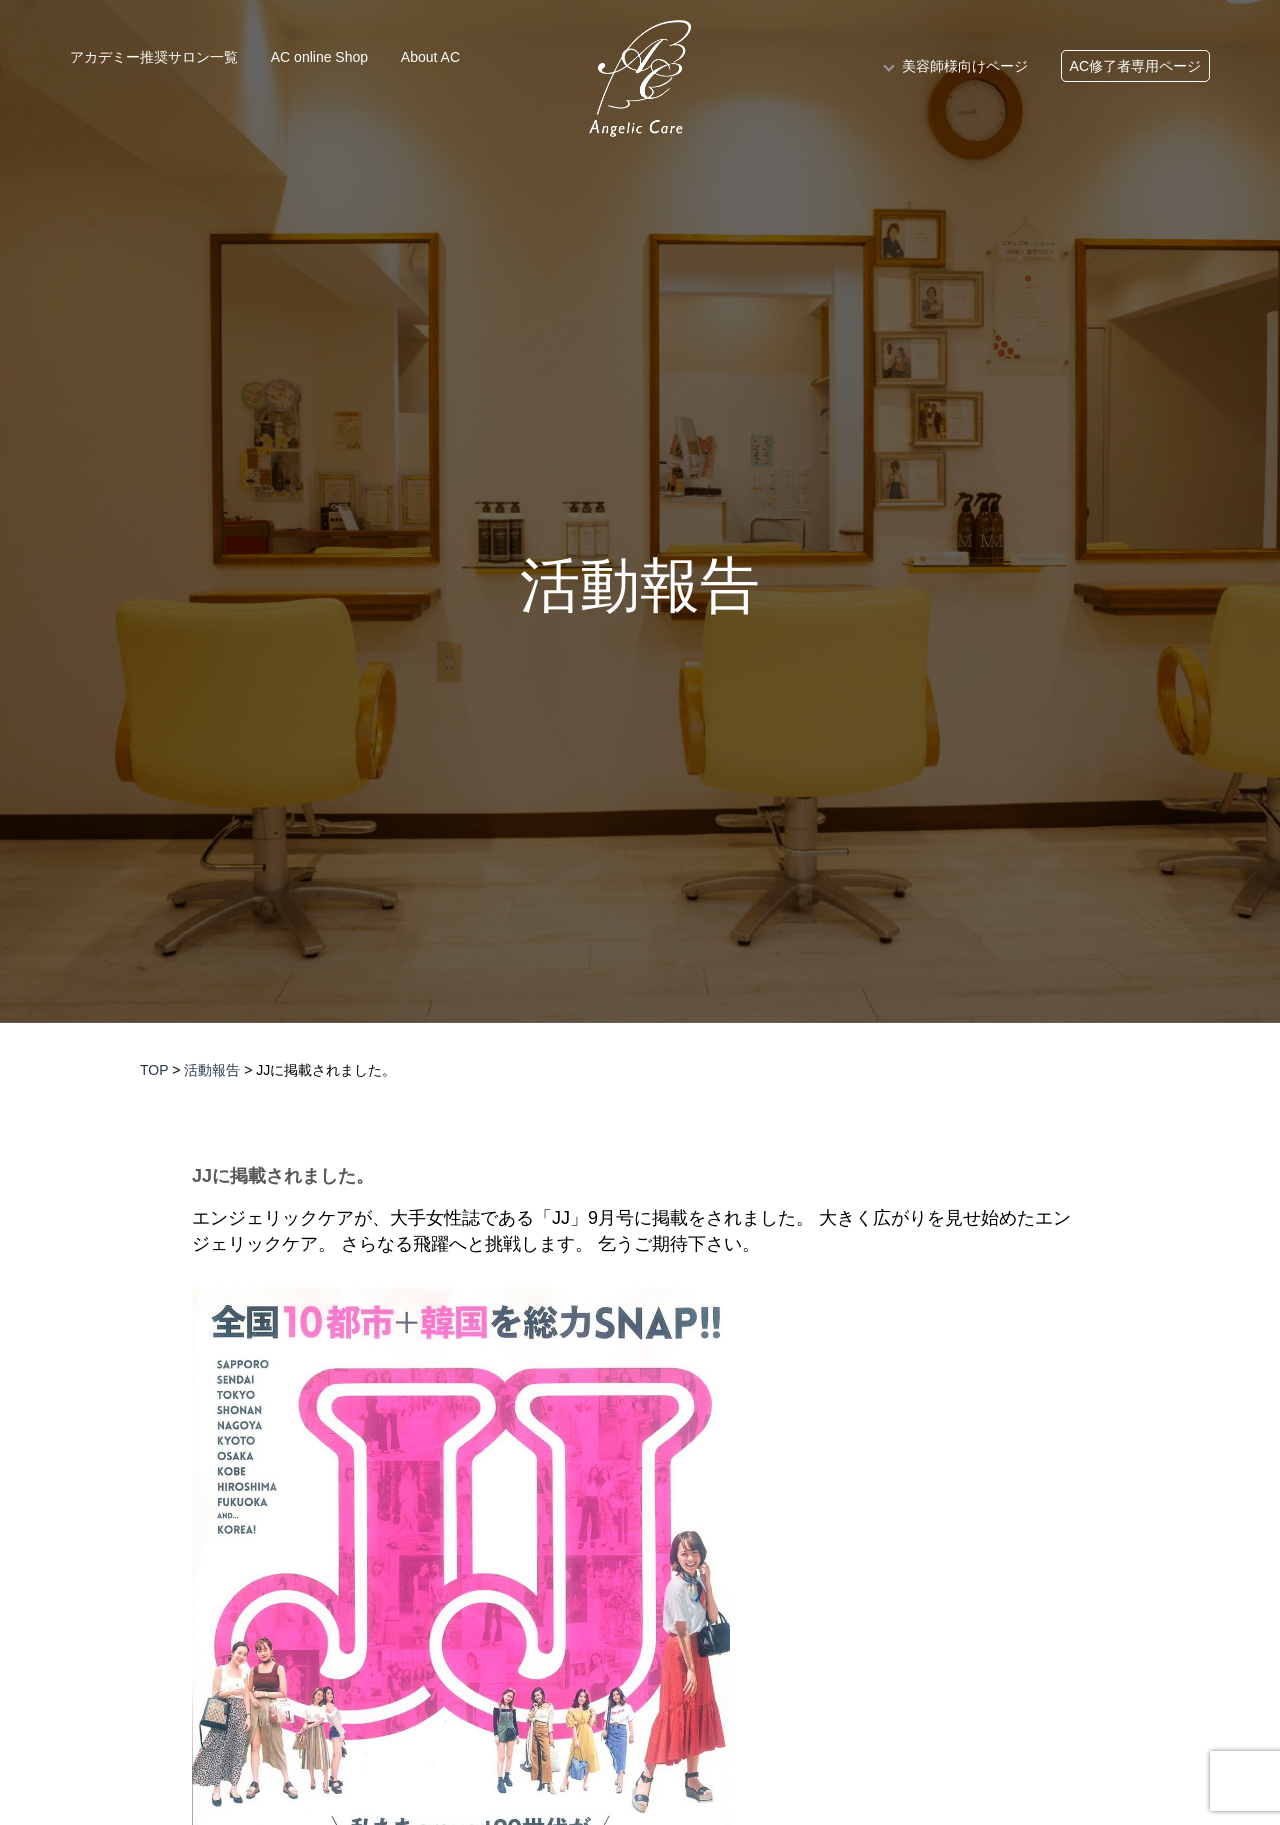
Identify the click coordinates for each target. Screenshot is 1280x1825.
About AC (430, 57)
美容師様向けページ (965, 66)
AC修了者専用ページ (1135, 66)
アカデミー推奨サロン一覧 (154, 57)
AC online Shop (319, 57)
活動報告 (640, 586)
